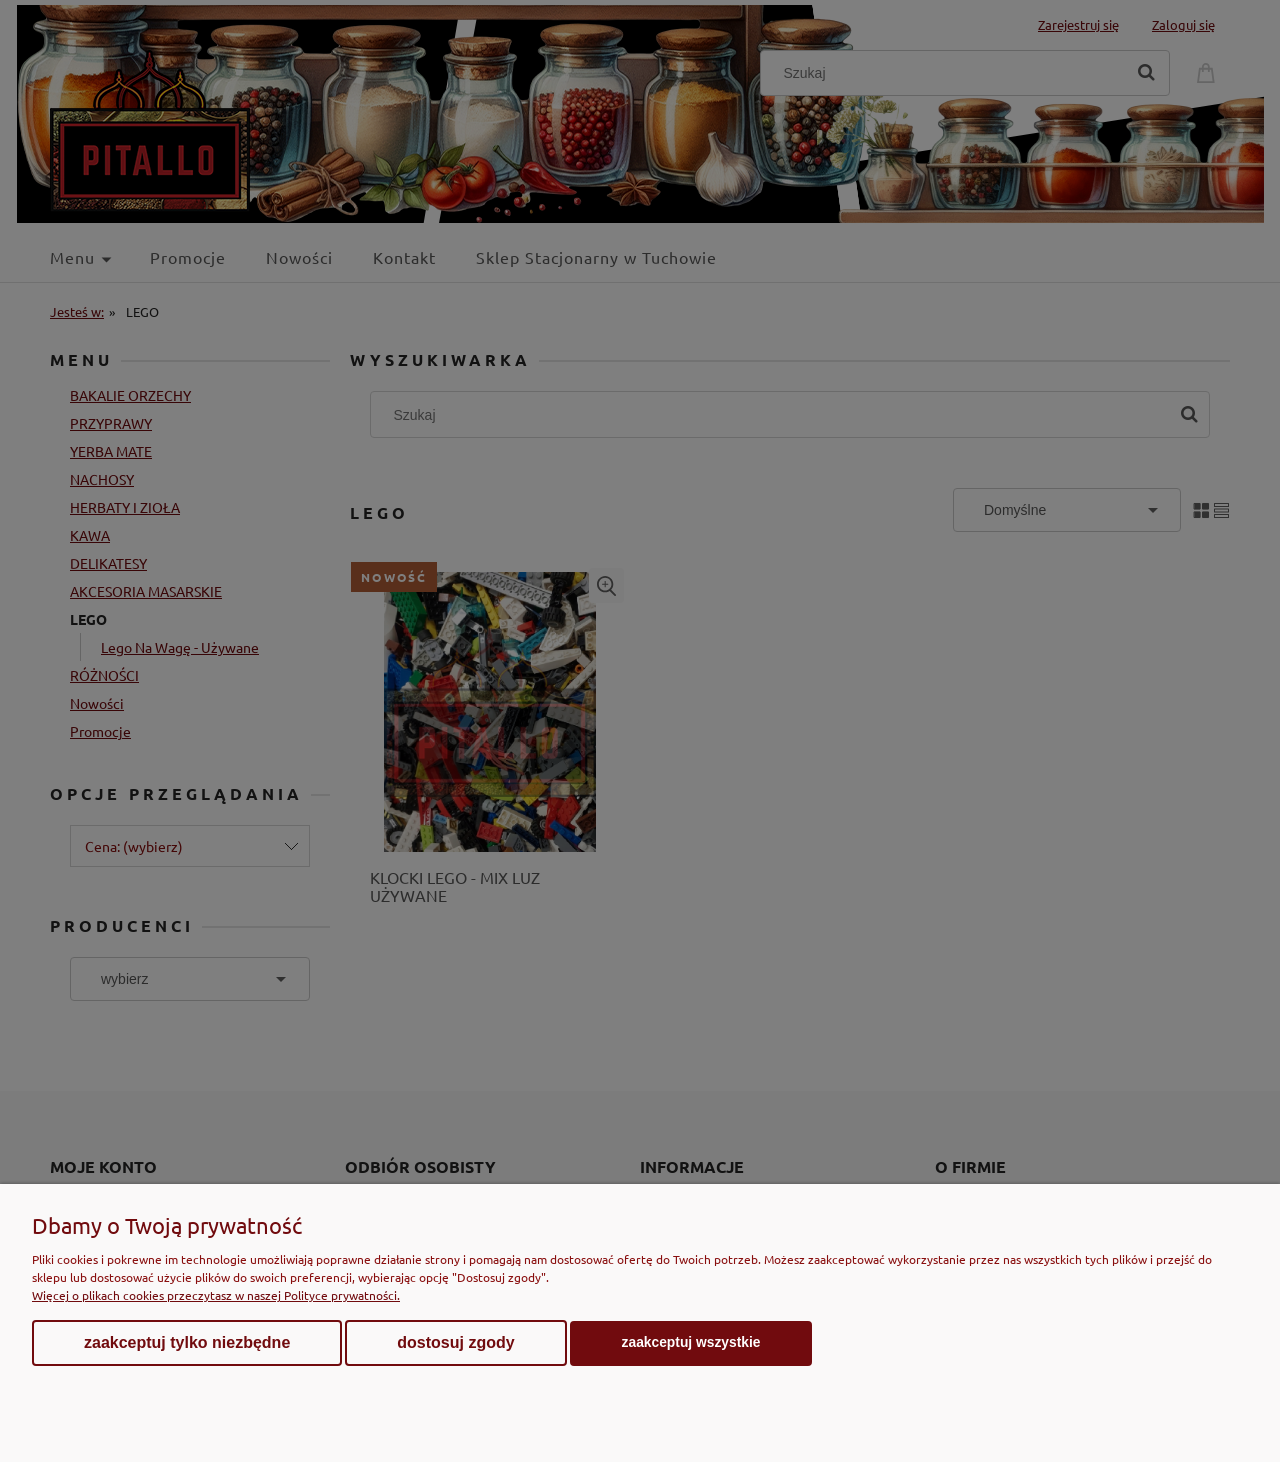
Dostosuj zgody (455, 1342)
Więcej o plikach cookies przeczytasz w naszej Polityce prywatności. (216, 1295)
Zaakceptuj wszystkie (691, 1342)
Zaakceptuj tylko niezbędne (187, 1342)
